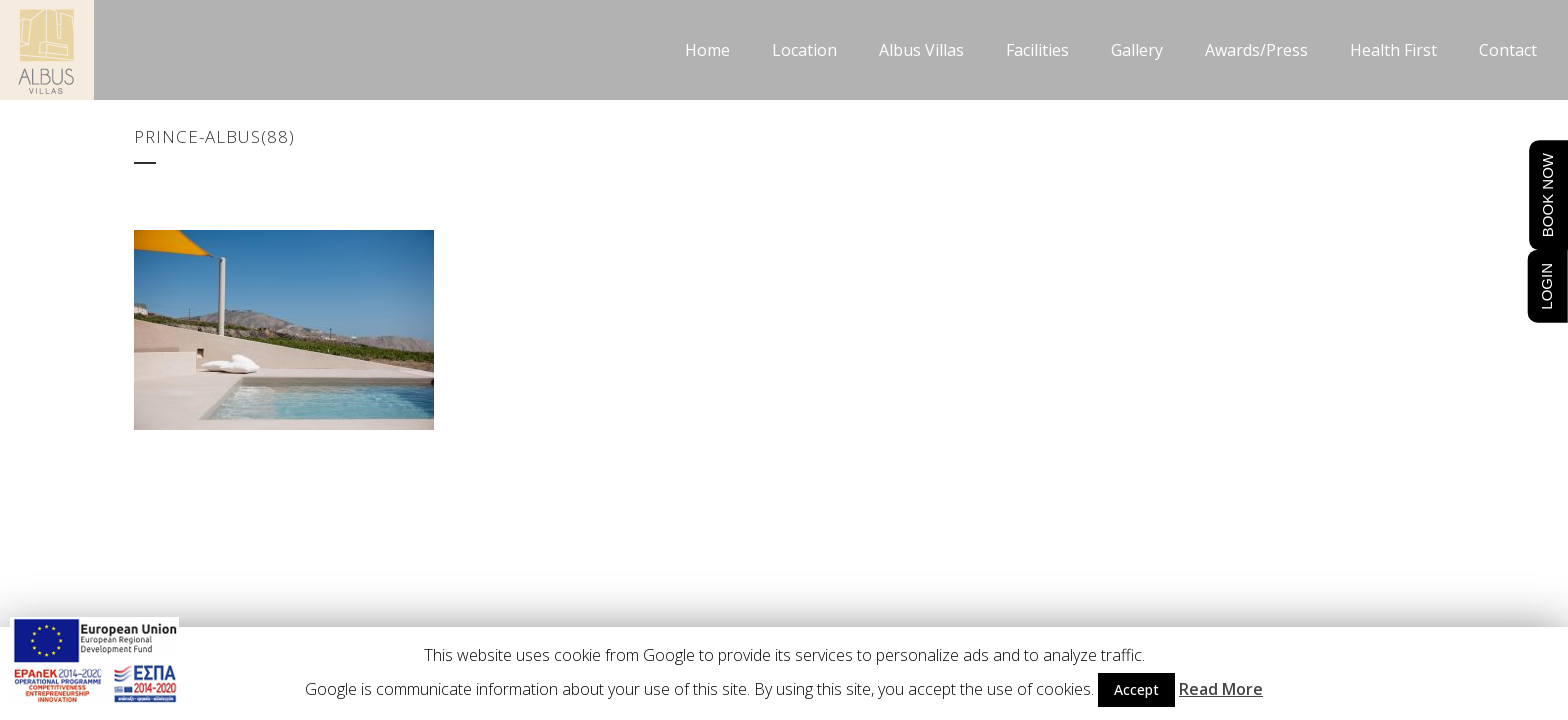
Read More (1221, 689)
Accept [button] (1136, 689)
